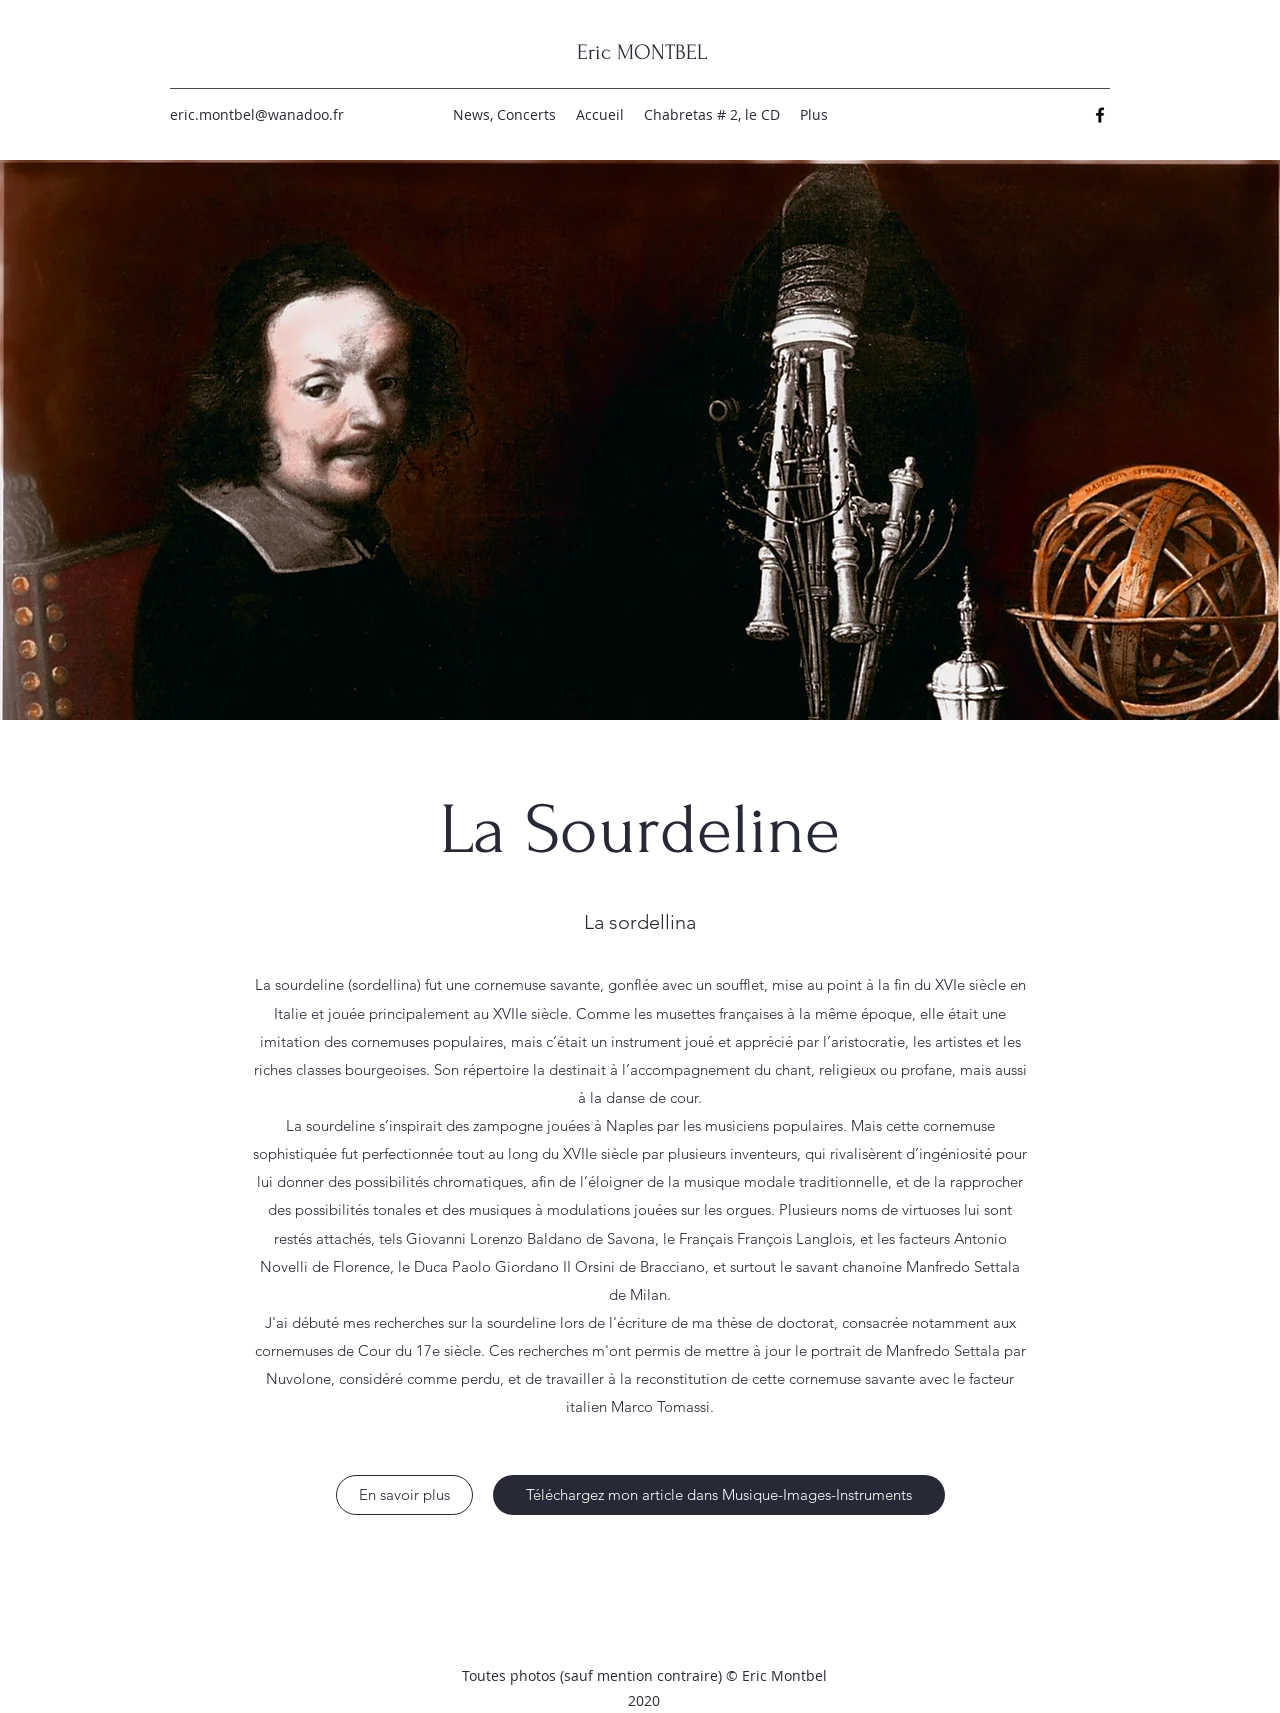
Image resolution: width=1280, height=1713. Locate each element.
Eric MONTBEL (642, 52)
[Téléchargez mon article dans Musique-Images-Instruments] (719, 1495)
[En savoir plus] (404, 1495)
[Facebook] (1100, 115)
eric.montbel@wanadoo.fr (257, 114)
